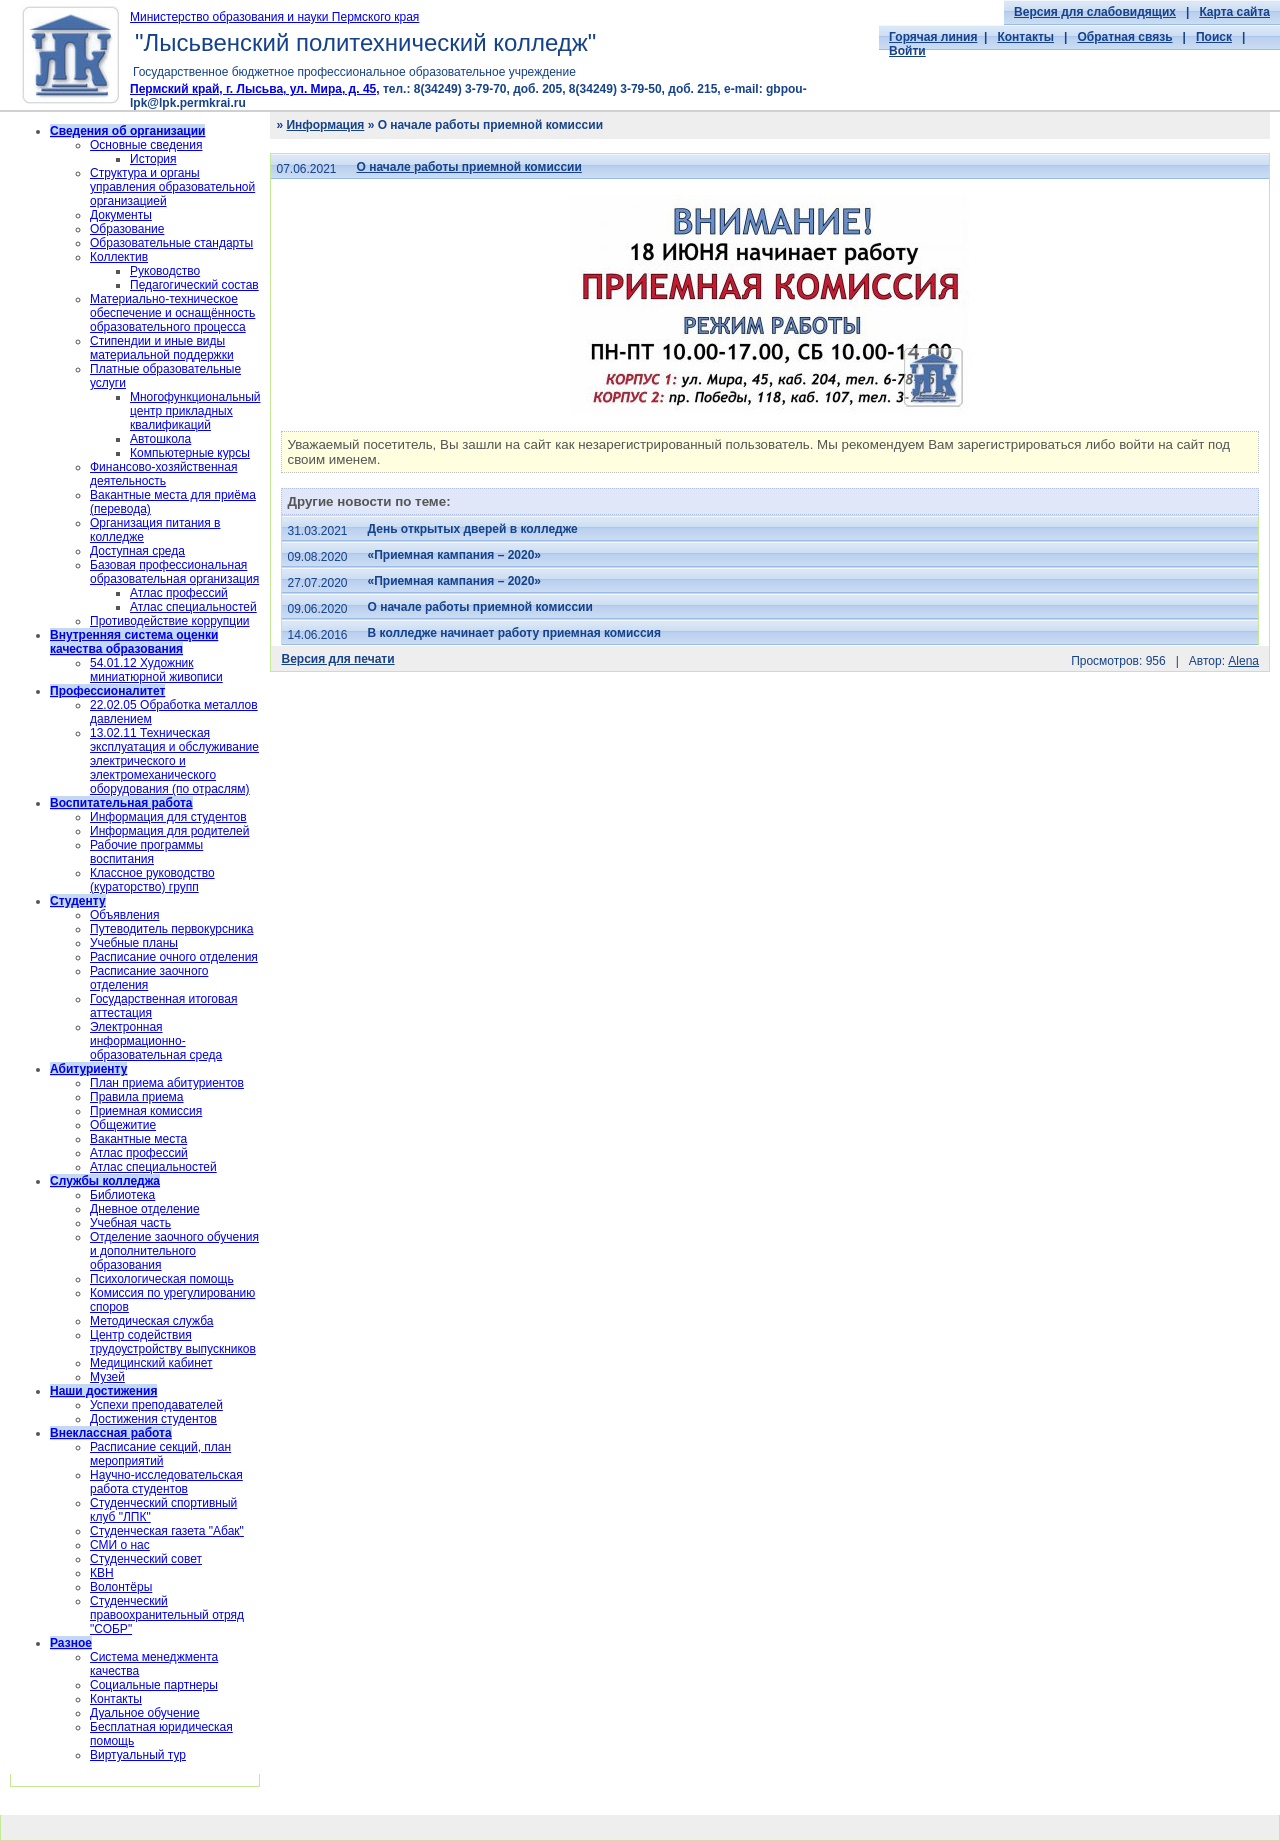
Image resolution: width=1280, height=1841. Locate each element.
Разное (71, 1643)
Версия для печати (337, 659)
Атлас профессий (179, 593)
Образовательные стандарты (171, 243)
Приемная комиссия (146, 1111)
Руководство (165, 271)
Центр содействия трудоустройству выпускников (173, 1342)
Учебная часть (130, 1223)
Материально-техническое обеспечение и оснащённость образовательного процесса (172, 313)
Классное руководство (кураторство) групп (152, 880)
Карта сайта (1234, 12)
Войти (907, 51)
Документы (121, 215)
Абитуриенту (88, 1069)
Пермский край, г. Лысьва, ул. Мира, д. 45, (255, 89)
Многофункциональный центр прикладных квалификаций (195, 411)
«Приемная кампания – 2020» (454, 555)
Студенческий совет (146, 1559)
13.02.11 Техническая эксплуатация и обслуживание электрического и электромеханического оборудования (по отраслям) (174, 761)
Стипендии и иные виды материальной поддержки (162, 348)
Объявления (124, 915)
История (153, 159)
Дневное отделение (145, 1209)
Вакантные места (138, 1139)
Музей (107, 1377)
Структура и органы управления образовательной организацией (172, 187)
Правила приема (137, 1097)
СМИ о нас (120, 1545)
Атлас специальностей (193, 607)
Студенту (78, 901)
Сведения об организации (127, 131)
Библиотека (122, 1195)
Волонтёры (121, 1587)
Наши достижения (103, 1391)
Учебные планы (134, 943)
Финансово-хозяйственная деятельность (163, 474)
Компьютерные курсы (190, 453)
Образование (127, 229)
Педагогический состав (194, 285)
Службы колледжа (105, 1181)
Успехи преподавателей (156, 1405)
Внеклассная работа (111, 1433)
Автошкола (160, 439)
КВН (102, 1573)
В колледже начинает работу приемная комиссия (514, 633)
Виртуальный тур (138, 1755)
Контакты (1025, 37)
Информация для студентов (168, 817)
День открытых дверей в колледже (473, 529)
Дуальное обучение (145, 1713)
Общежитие (123, 1125)
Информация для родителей (169, 831)
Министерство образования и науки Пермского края (274, 17)
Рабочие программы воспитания (146, 852)
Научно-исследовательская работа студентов (166, 1482)
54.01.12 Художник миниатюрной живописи (156, 670)
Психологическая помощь (162, 1279)
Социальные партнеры (154, 1685)
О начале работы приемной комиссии (469, 167)
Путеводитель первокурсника (171, 929)
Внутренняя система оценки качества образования (134, 642)
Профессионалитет (107, 691)
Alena (1243, 661)
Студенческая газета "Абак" (167, 1531)
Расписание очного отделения (174, 957)
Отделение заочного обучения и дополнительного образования (174, 1251)
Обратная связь (1124, 37)
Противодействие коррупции (170, 621)
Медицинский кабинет (151, 1363)
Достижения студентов (153, 1419)
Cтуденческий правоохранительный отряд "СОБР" (167, 1615)
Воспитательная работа (121, 803)
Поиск (1214, 37)
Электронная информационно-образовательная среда (156, 1041)
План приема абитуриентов (167, 1083)
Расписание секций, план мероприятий (160, 1454)
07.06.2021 (306, 169)
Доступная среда (137, 551)
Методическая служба (151, 1321)
